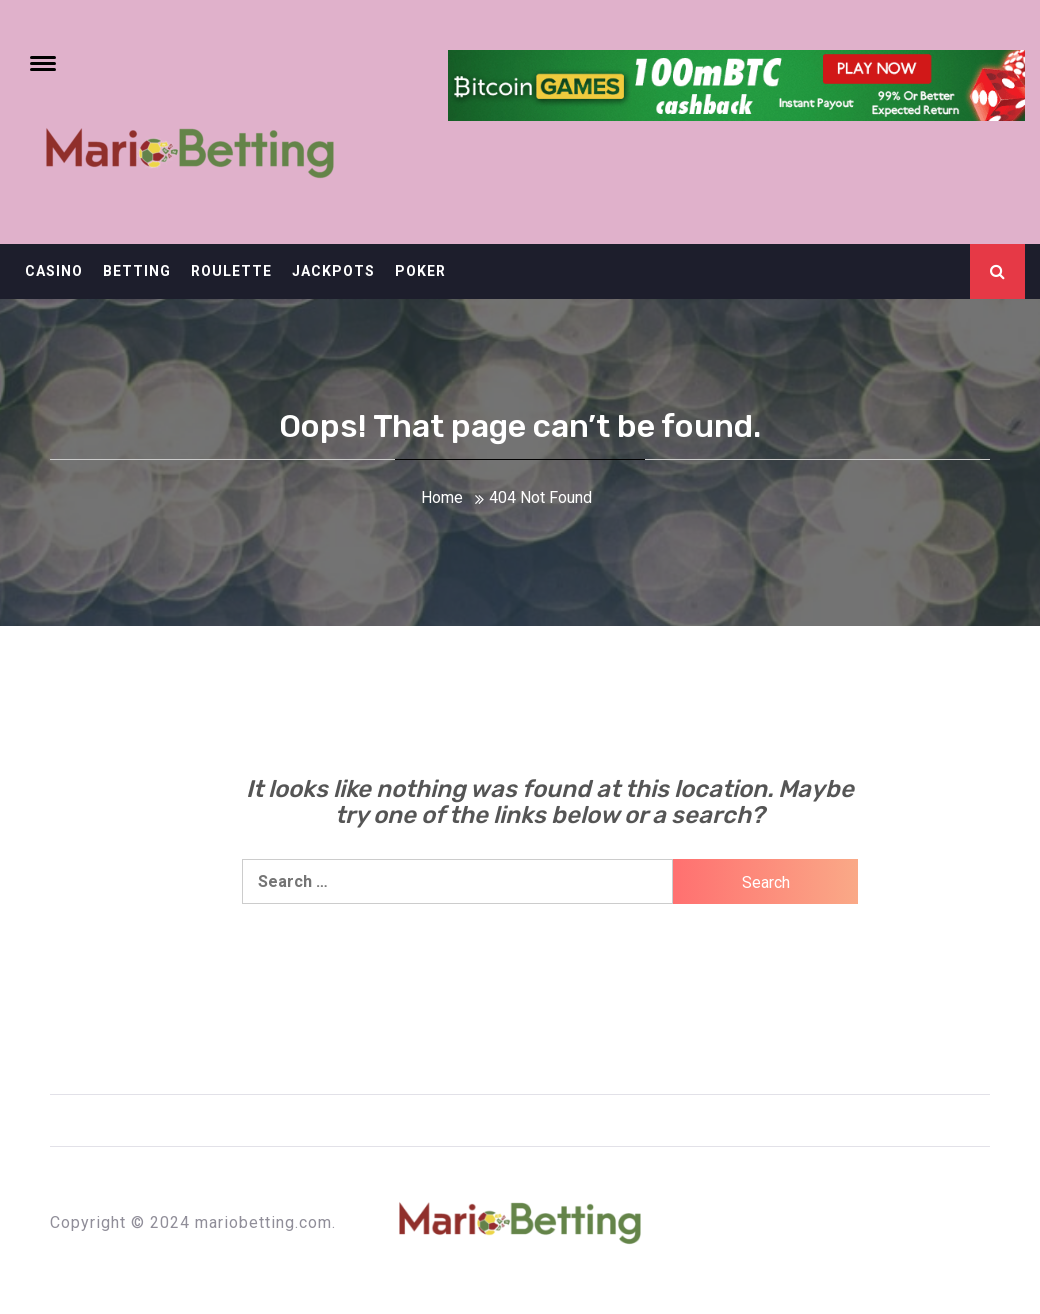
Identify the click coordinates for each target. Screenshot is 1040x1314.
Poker (420, 271)
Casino (54, 271)
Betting (137, 271)
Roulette (231, 271)
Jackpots (333, 271)
